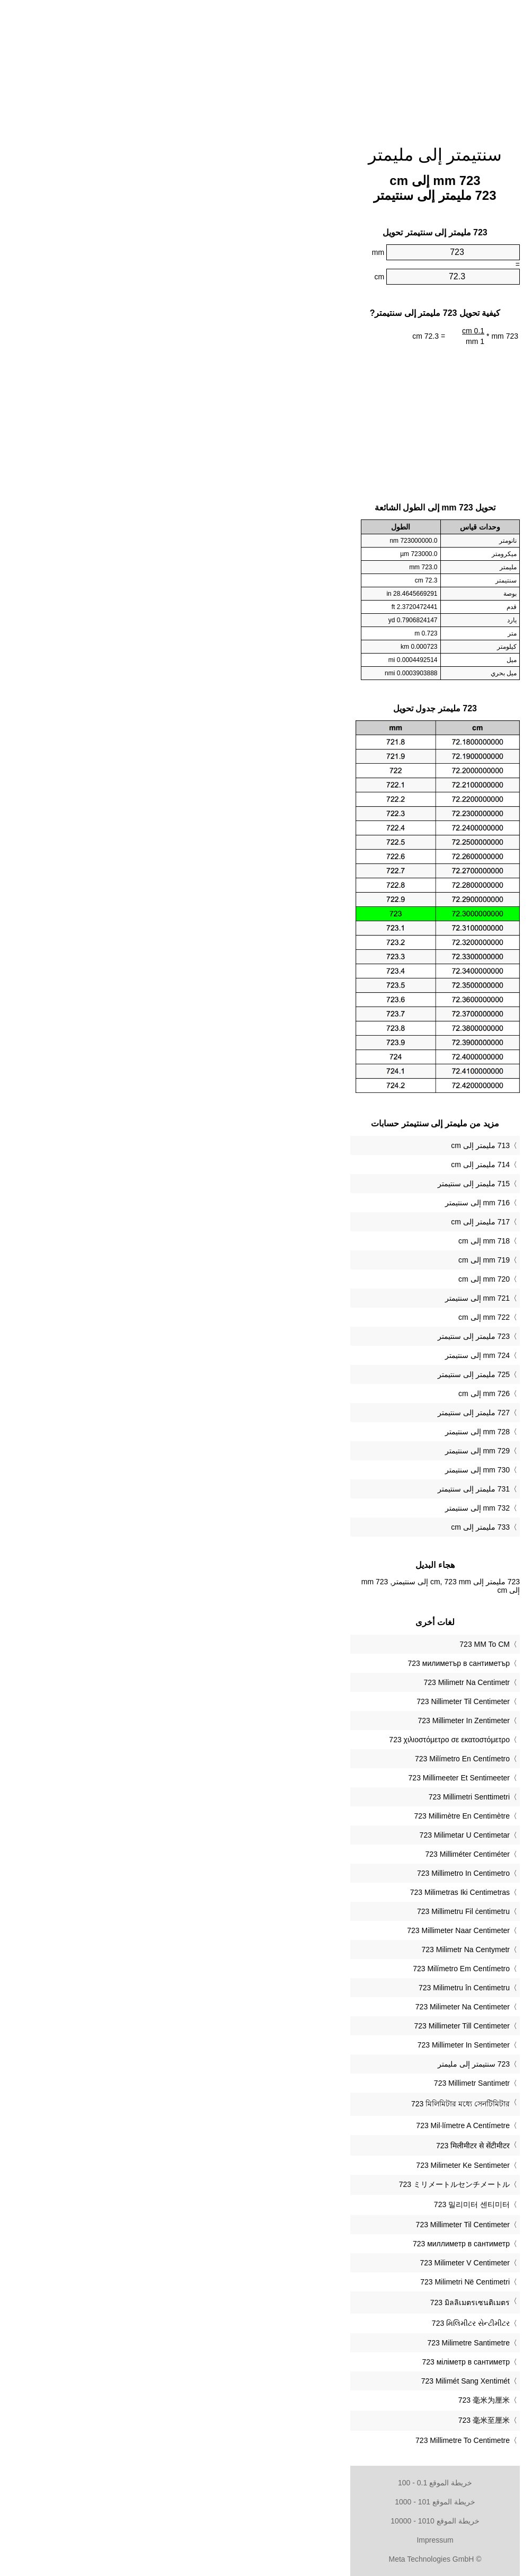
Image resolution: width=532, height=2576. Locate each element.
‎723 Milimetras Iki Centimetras (291, 1892)
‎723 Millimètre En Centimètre (293, 1816)
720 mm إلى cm (315, 1279)
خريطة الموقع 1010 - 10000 (265, 2521)
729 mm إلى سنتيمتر (308, 1450)
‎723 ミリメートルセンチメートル (285, 2184)
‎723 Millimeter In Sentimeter (295, 2045)
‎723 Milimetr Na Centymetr (297, 1949)
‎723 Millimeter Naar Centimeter (289, 1930)
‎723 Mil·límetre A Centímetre (294, 2125)
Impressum (265, 2540)
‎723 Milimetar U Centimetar (296, 1835)
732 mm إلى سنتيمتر (308, 1508)
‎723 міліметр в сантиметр (297, 2362)
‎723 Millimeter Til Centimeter (294, 2224)
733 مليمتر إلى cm (311, 1527)
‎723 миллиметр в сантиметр (292, 2243)
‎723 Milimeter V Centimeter (296, 2263)
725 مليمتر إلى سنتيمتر (305, 1374)
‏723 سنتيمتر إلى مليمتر (305, 2064)
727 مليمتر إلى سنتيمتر (305, 1412)
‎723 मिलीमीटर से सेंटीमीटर (304, 2145)
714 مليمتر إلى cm (311, 1164)
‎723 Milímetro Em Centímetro (292, 1968)
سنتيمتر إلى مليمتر (266, 154)
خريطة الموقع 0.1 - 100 (266, 2482)
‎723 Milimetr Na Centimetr (297, 1682)
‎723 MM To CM (315, 1644)
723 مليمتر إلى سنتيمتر (305, 1336)
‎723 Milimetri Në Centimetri (296, 2282)
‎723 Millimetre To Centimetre (293, 2440)
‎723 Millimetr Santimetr (303, 2083)
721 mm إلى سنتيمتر (308, 1298)
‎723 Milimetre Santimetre (299, 2343)
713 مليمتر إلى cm (311, 1145)
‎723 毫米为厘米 (315, 2400)
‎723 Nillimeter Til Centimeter (294, 1701)
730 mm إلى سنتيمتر (308, 1470)
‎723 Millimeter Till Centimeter (293, 2026)
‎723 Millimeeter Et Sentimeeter (290, 1778)
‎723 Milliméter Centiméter (298, 1854)
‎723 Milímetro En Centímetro (293, 1758)
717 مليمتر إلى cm (311, 1222)
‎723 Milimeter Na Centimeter (293, 2006)
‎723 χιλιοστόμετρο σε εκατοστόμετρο (280, 1739)
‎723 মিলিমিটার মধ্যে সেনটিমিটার (291, 2103)
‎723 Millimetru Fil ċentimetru (294, 1911)
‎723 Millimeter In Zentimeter (295, 1720)
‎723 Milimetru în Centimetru (295, 1987)
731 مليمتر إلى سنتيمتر (305, 1489)
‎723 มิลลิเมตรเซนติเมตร (301, 2302)
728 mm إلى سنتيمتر (308, 1431)
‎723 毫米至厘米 (315, 2420)
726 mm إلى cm (315, 1393)
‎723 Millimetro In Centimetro (294, 1873)
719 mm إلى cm (315, 1260)
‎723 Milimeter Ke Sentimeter (294, 2165)
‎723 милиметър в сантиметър (290, 1663)
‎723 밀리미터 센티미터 (303, 2204)
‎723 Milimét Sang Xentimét (296, 2381)
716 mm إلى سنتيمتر (308, 1202)
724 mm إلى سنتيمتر (308, 1355)
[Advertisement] (266, 66)
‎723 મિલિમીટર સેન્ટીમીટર (302, 2323)
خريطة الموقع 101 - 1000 (266, 2502)
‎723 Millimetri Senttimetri (300, 1797)
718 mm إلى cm (315, 1241)
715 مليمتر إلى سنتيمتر (305, 1183)
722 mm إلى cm (315, 1317)
